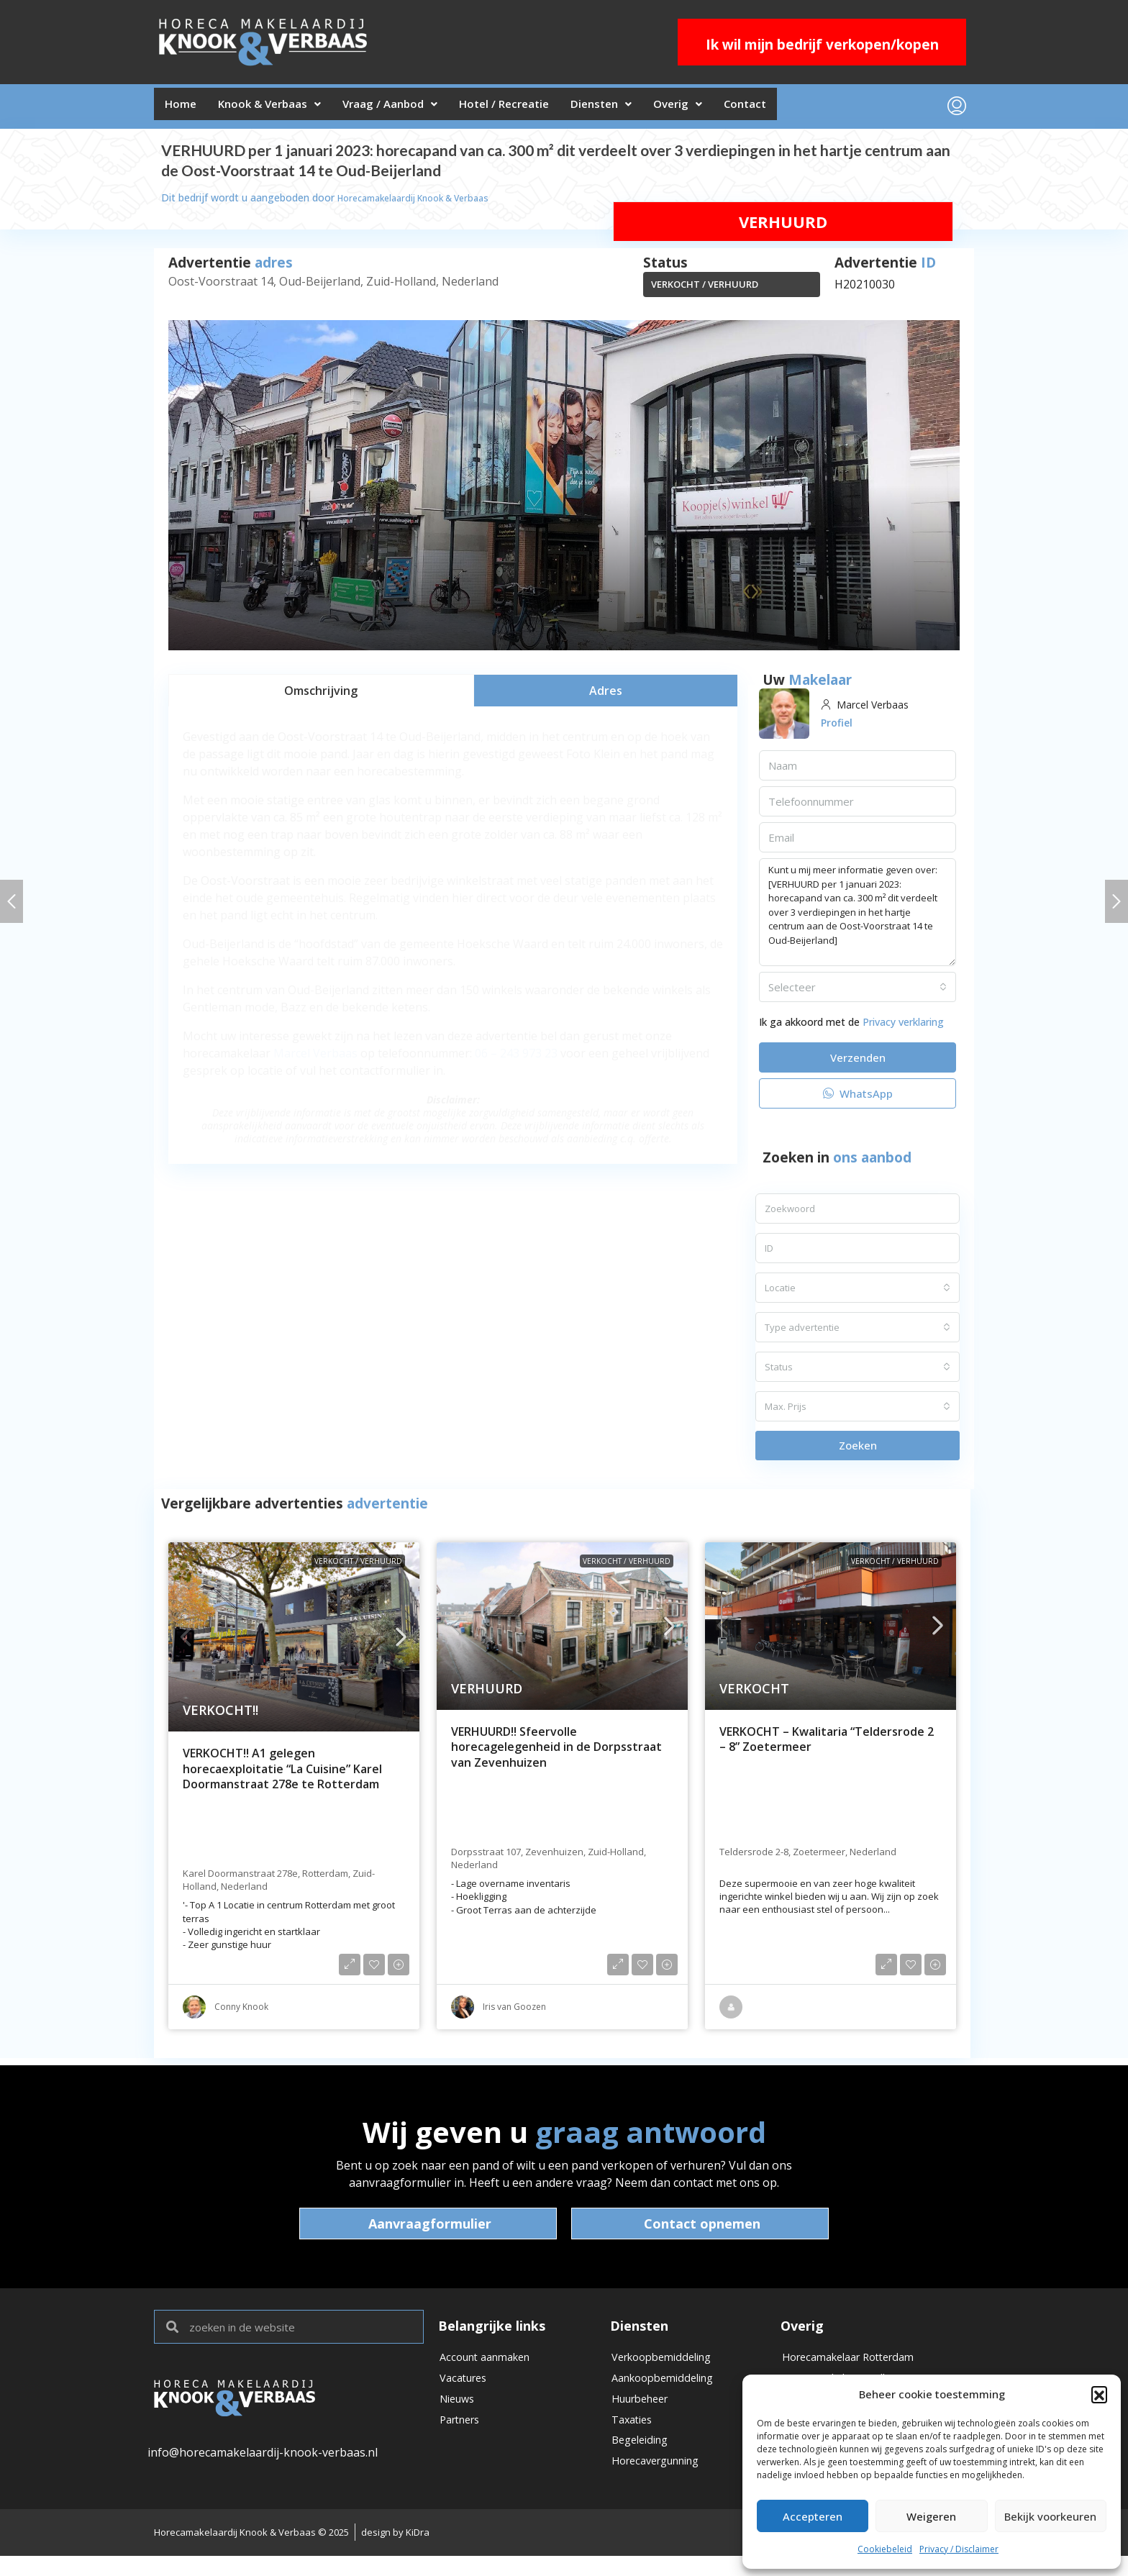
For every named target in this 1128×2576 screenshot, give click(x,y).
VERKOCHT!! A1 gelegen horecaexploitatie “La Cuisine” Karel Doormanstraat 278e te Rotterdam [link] (282, 1775)
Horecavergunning (662, 2487)
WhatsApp (858, 1099)
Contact (817, 109)
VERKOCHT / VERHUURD (704, 289)
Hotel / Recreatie (544, 109)
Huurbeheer (644, 2413)
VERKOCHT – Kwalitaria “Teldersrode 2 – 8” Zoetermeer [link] (826, 1745)
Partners (463, 2438)
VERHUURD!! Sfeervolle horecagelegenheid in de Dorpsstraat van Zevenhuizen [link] (556, 1753)
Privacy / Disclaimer (959, 2549)
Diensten (653, 109)
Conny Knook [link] (241, 2012)
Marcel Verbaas (315, 1059)
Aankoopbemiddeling (669, 2389)
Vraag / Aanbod (417, 109)
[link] (293, 1642)
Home (184, 109)
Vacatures (467, 2389)
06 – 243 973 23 (516, 1059)
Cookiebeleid (885, 2549)
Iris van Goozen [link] (514, 2012)
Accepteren (812, 2516)
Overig (740, 109)
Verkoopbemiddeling (667, 2364)
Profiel (839, 728)
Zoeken (858, 1451)
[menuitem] (956, 109)
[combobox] (857, 993)
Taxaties (634, 2438)
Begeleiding (643, 2462)
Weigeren (931, 2516)
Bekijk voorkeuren (1050, 2516)
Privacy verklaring (903, 1027)
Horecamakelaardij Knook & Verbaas (423, 203)
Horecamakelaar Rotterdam (857, 2364)
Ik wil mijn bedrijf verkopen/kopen (822, 44)
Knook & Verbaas (284, 109)
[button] (1099, 2394)
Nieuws (460, 2413)
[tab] (320, 696)
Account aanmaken (491, 2364)
